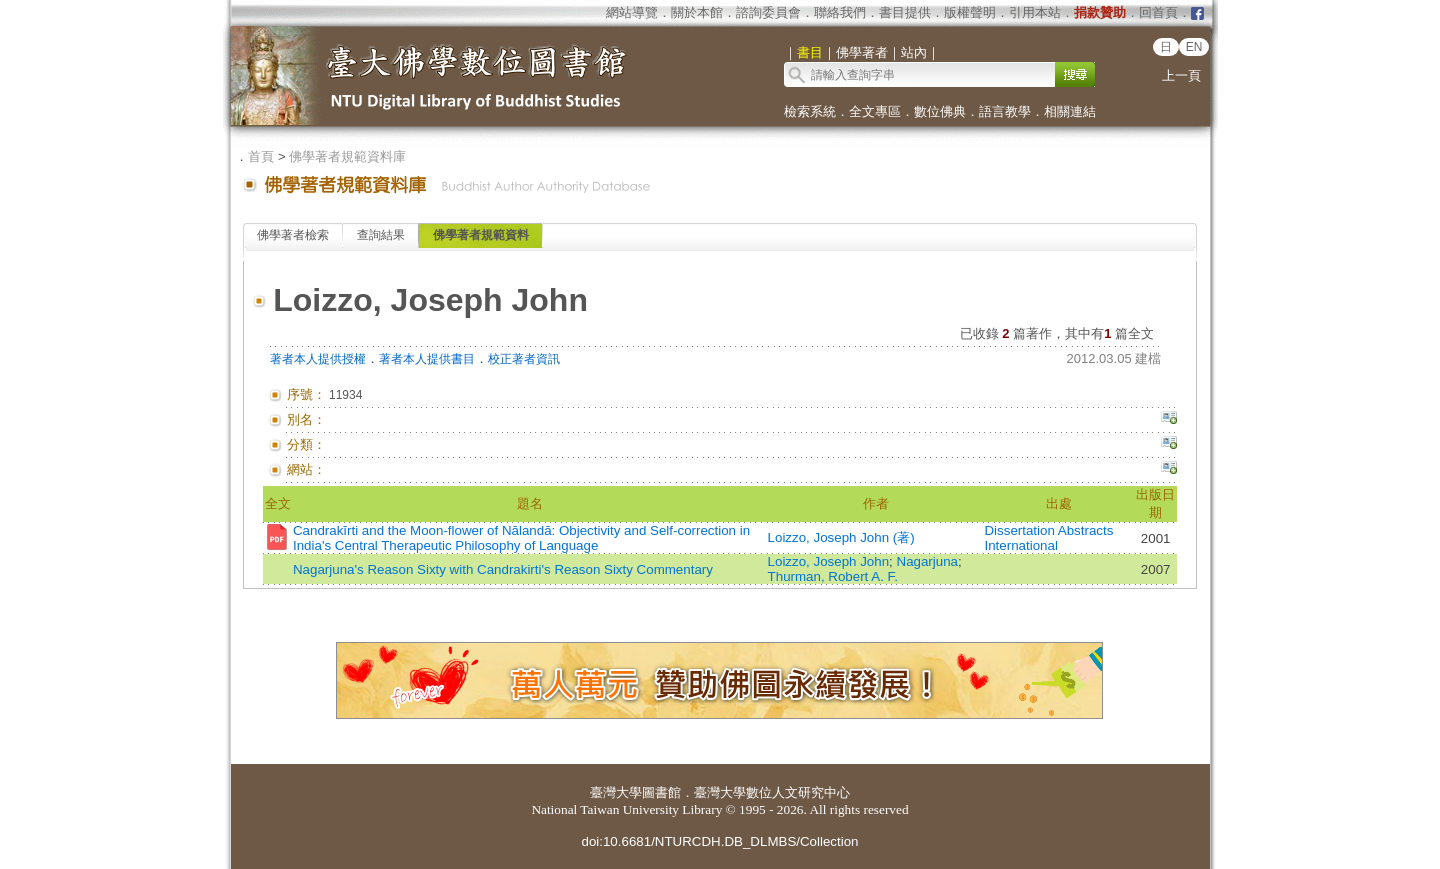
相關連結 (1070, 111)
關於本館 (697, 12)
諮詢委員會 (768, 12)
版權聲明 (970, 12)
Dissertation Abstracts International (1048, 538)
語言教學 (1005, 111)
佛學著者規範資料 (481, 235)
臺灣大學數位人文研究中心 (772, 792)
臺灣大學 (616, 792)
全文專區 (875, 111)
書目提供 (905, 12)
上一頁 (1181, 75)
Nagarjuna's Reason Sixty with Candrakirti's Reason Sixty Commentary (503, 569)
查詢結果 (381, 235)
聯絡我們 (840, 12)
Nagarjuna (928, 561)
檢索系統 (810, 111)
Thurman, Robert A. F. (833, 576)
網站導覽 (632, 12)
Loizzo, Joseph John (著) (841, 537)
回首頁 (1158, 12)
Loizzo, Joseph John (829, 561)
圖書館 (661, 792)
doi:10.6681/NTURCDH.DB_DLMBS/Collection (719, 841)
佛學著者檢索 (293, 235)
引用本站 (1035, 12)
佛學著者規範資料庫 (347, 156)
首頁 (261, 156)
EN (1194, 47)
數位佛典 (940, 111)
